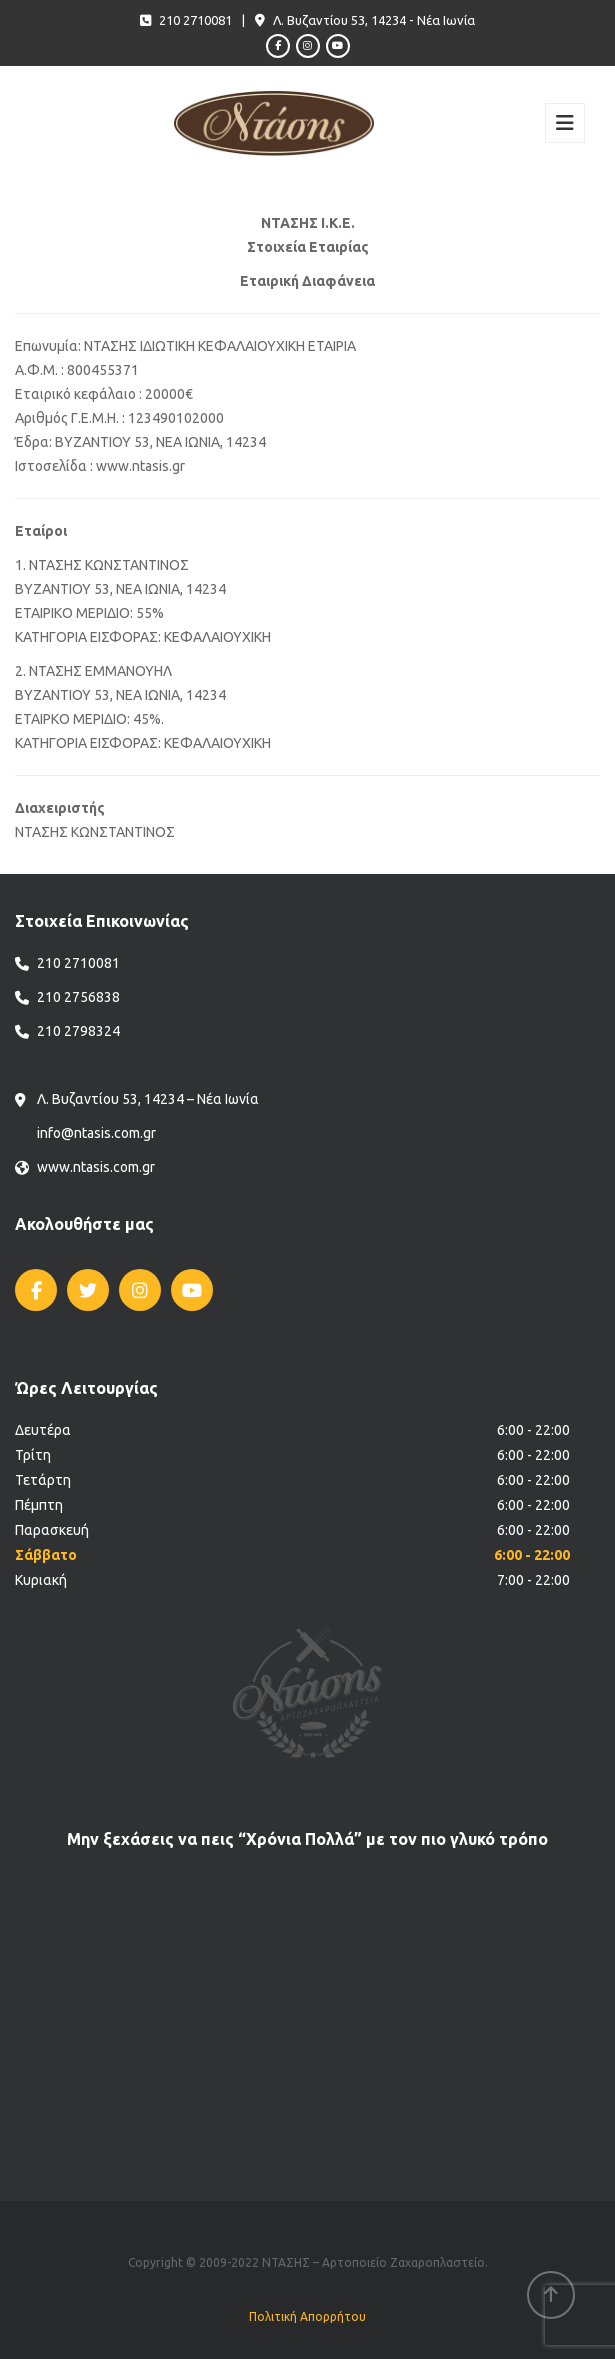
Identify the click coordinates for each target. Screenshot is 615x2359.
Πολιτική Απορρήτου (307, 2316)
